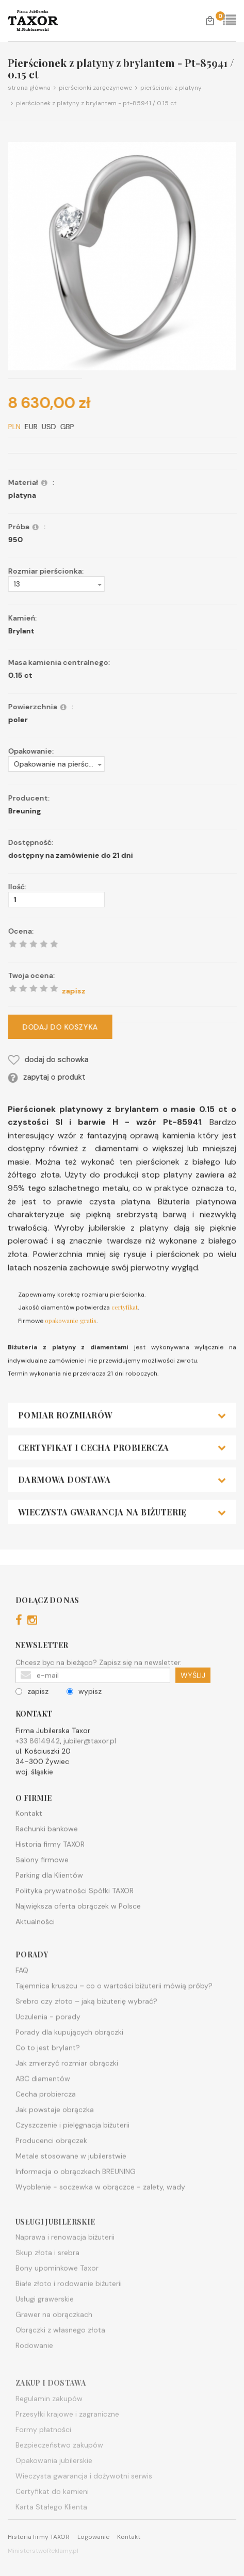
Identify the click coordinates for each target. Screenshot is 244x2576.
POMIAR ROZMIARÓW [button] (122, 1457)
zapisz (31, 1733)
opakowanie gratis (70, 1362)
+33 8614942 (37, 1782)
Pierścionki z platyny (167, 88)
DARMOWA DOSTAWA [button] (122, 1521)
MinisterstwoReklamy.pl (43, 2551)
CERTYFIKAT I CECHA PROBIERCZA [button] (122, 1489)
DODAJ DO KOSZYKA (102, 1027)
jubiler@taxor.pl (89, 1782)
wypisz (84, 1733)
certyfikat (124, 1349)
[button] (98, 584)
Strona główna (29, 88)
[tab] (122, 1457)
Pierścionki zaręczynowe (91, 88)
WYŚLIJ (193, 1717)
